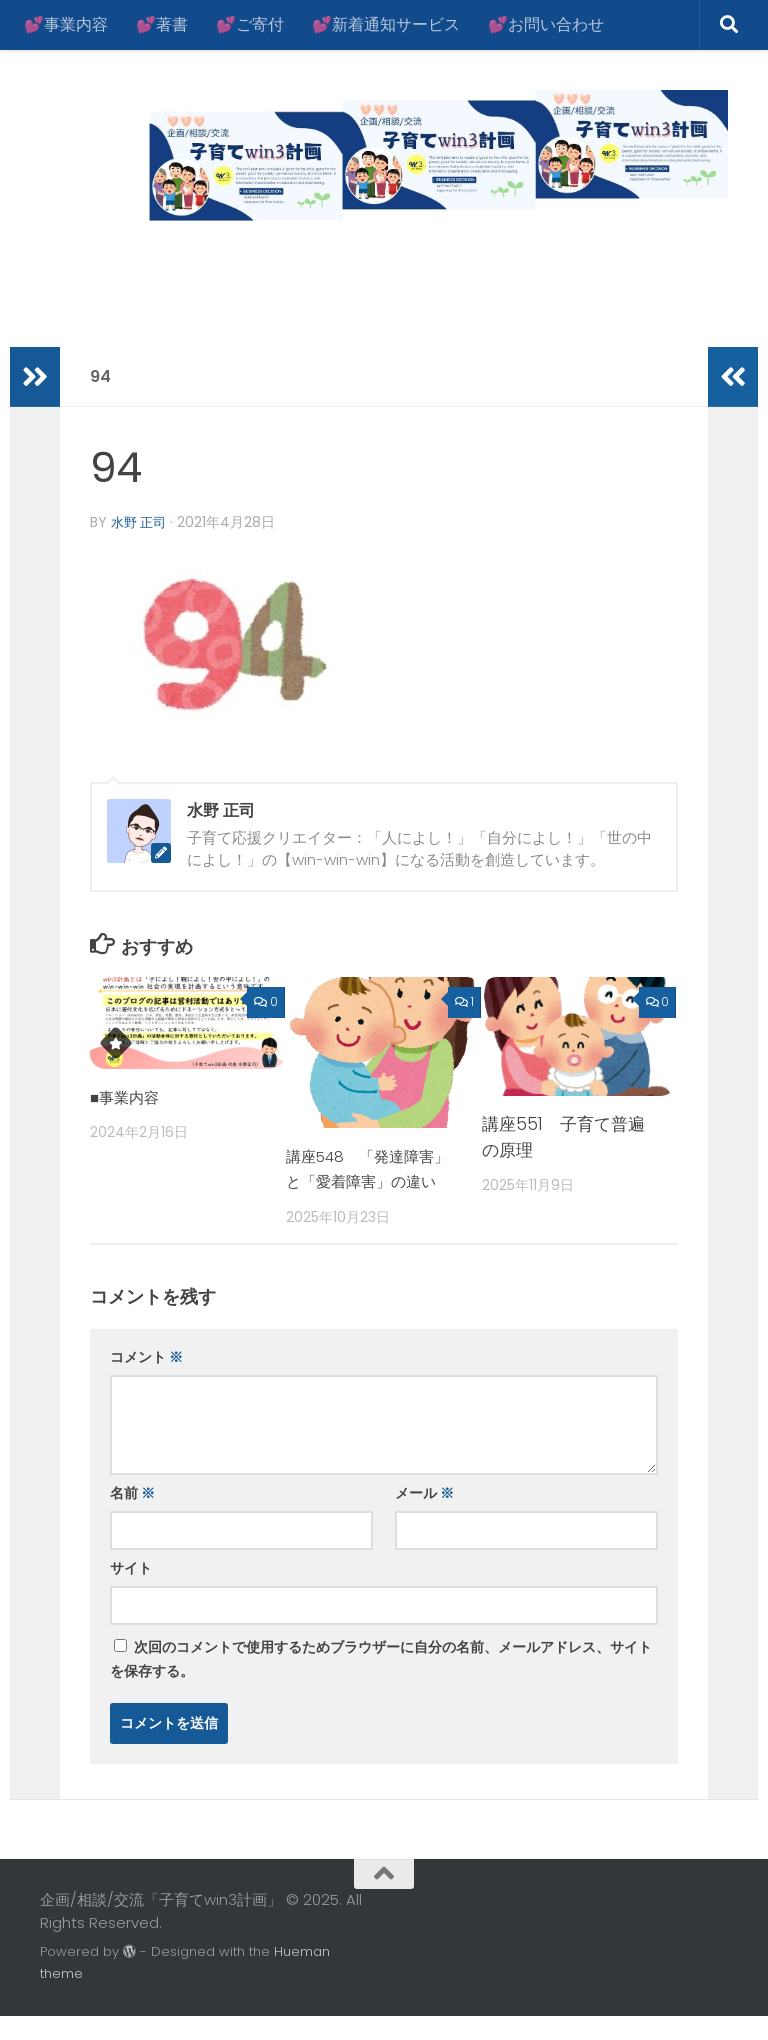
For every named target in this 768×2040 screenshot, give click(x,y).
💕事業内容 (66, 24)
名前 (132, 1518)
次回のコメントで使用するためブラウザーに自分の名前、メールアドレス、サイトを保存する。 (381, 1684)
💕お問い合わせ (546, 24)
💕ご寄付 (250, 24)
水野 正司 (141, 522)
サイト (131, 1593)
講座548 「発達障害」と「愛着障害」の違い (371, 1180)
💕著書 (162, 24)
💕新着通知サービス (386, 24)
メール (424, 1518)
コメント (146, 1382)
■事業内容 (129, 1096)
